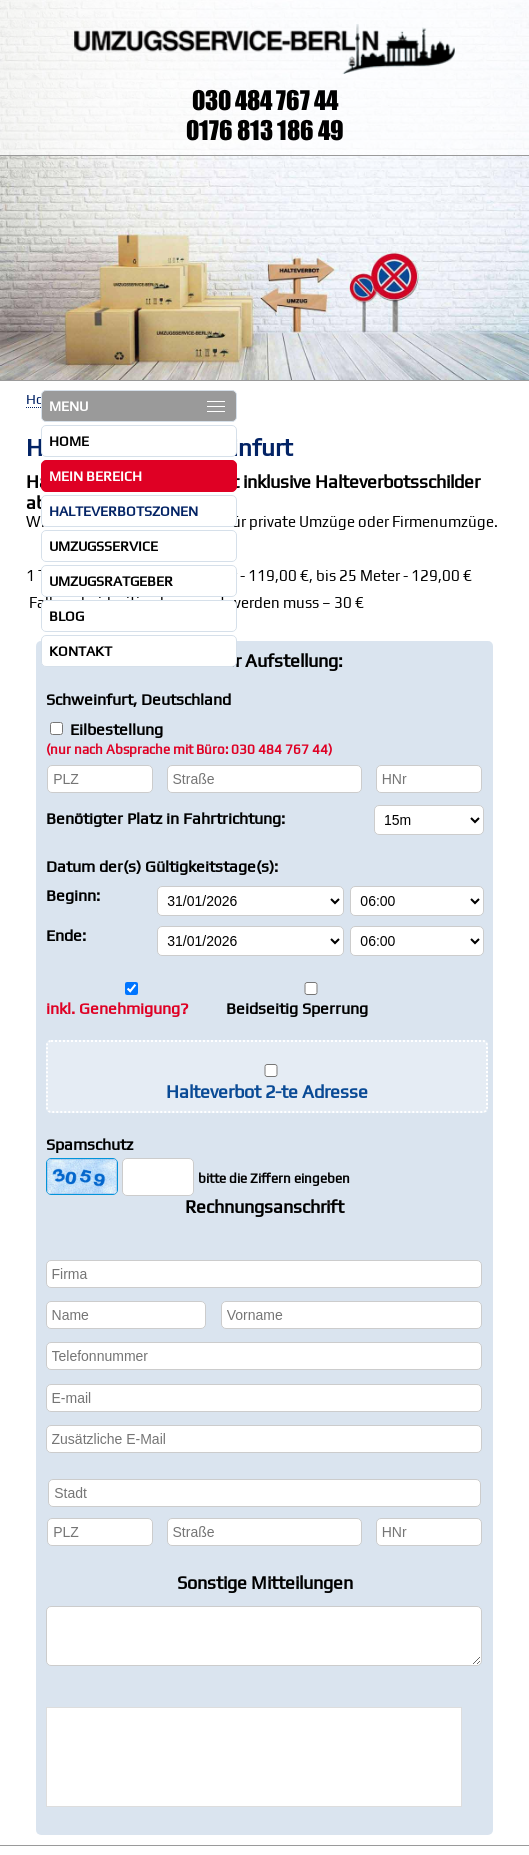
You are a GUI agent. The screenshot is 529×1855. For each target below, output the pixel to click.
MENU (137, 406)
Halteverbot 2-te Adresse (267, 1091)
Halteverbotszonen (123, 511)
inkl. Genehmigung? (117, 1008)
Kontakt (80, 651)
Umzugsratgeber (111, 581)
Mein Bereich (95, 476)
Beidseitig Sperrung (297, 1008)
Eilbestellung (189, 738)
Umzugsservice (103, 546)
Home (69, 441)
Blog (66, 616)
